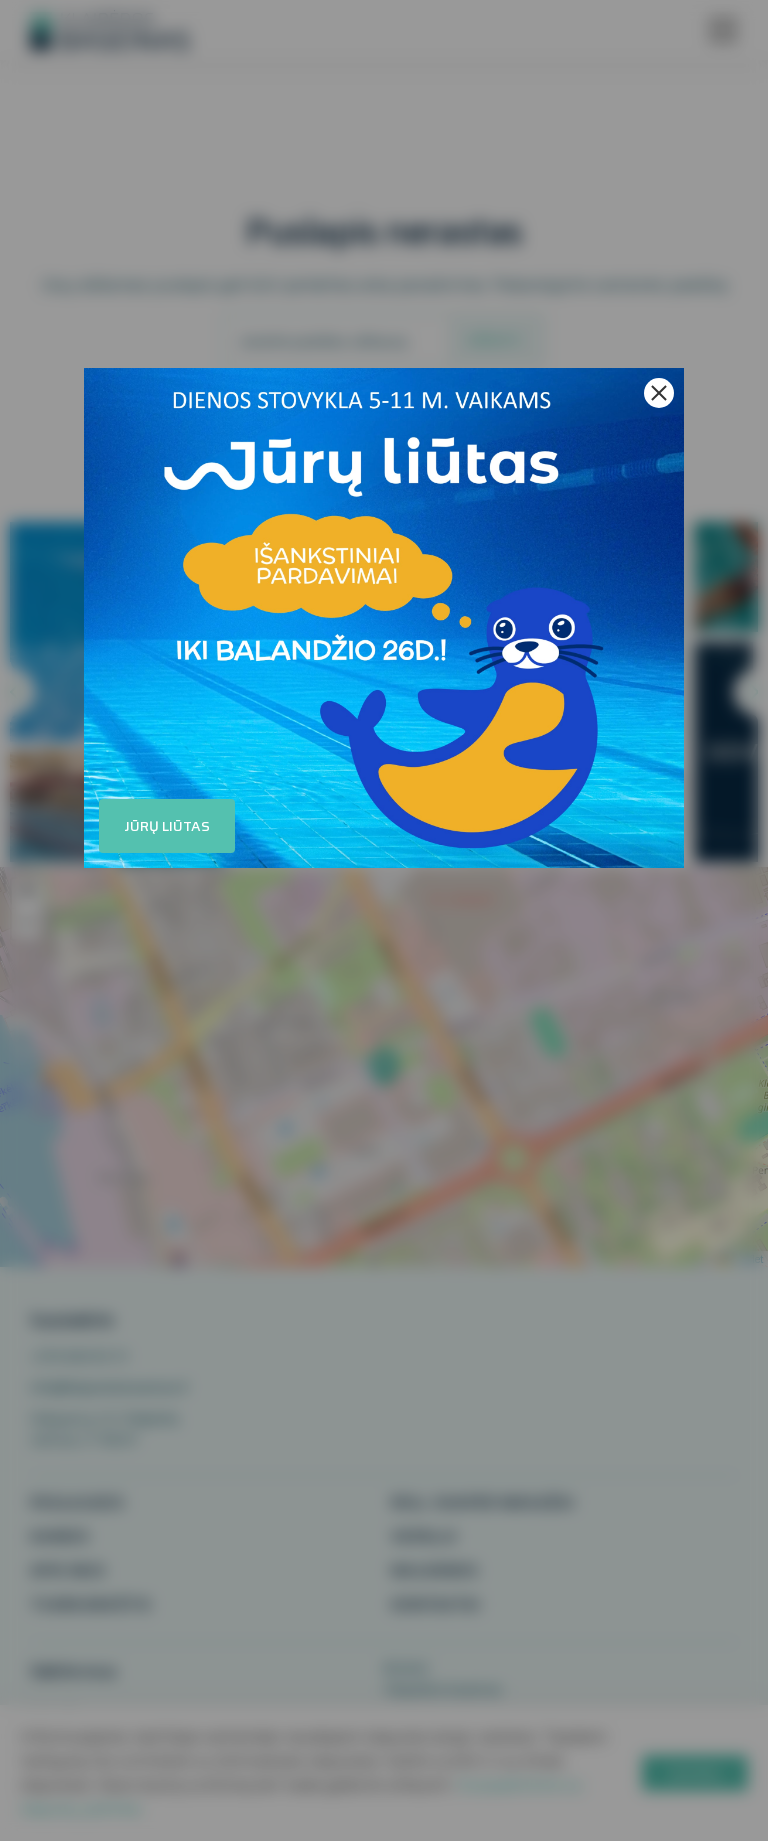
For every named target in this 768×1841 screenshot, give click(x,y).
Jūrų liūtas (167, 826)
